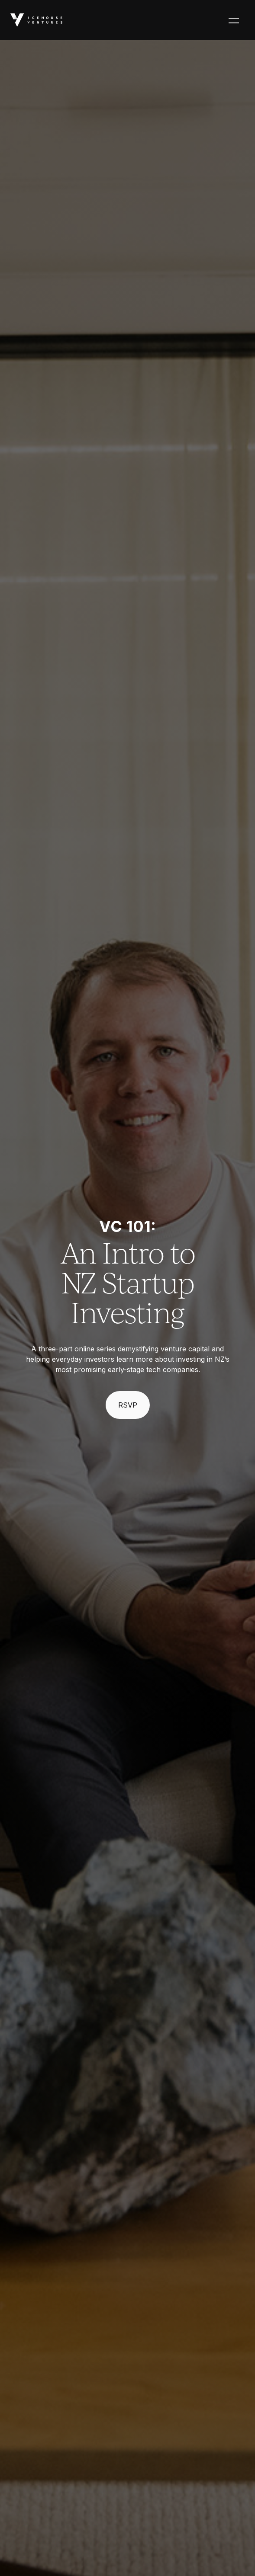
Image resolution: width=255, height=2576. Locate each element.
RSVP (127, 1405)
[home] (36, 20)
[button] (233, 20)
